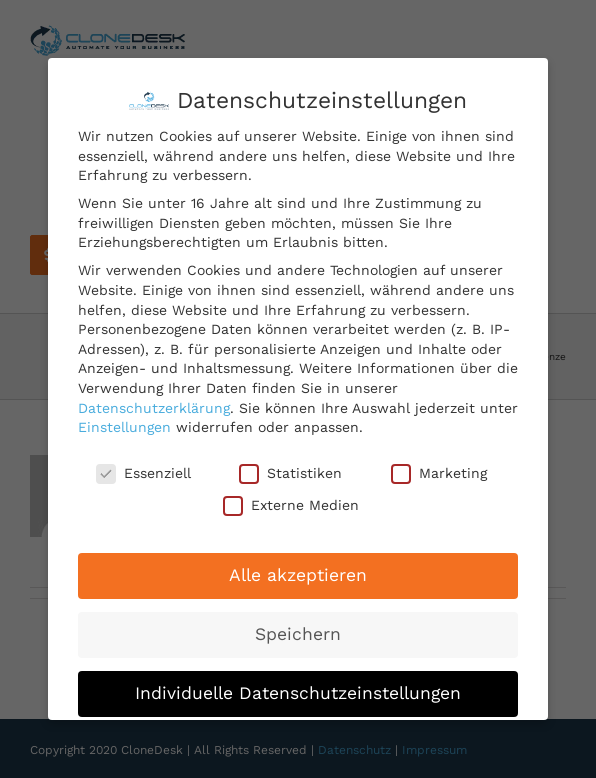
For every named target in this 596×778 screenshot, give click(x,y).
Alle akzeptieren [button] (298, 575)
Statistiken (290, 473)
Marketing (439, 473)
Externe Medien (291, 505)
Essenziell (143, 473)
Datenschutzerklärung (154, 408)
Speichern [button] (298, 634)
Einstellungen (124, 427)
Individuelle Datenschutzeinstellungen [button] (298, 693)
